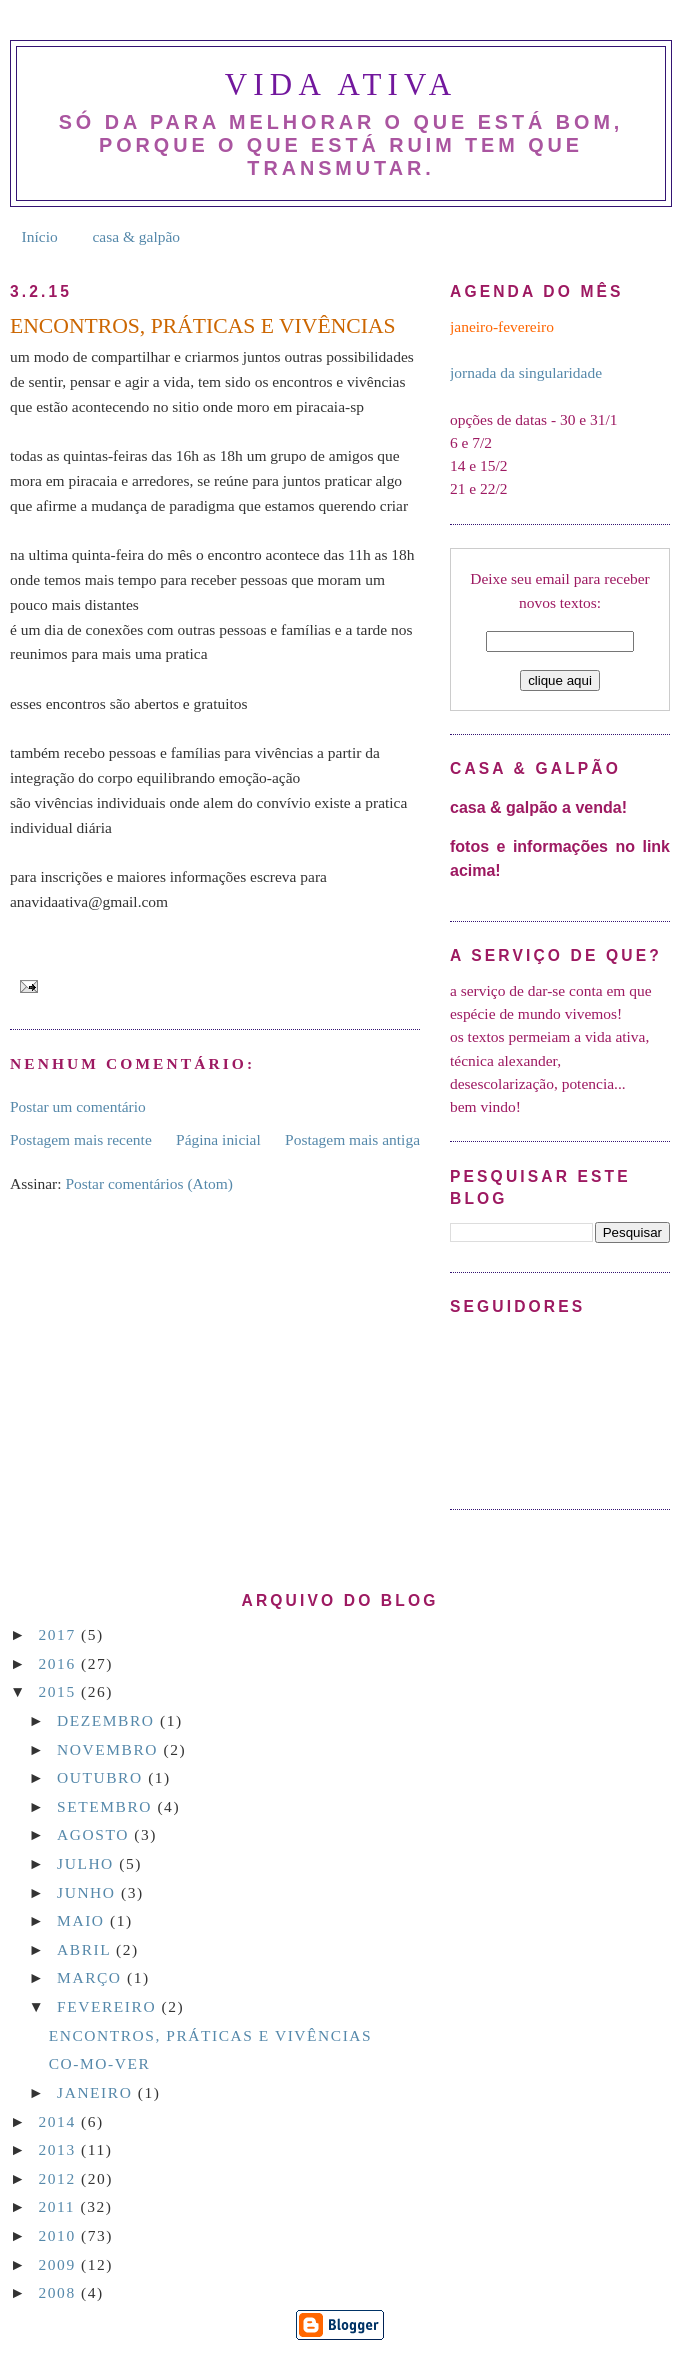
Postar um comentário (78, 1106)
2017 (60, 1634)
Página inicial (218, 1139)
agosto (95, 1834)
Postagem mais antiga (352, 1139)
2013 (60, 2149)
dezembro (108, 1720)
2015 (60, 1691)
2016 (60, 1663)
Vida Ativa (341, 84)
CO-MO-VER (100, 2063)
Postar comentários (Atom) (149, 1183)
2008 (60, 2292)
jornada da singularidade (526, 372)
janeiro (97, 2092)
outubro (102, 1777)
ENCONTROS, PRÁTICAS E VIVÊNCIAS (211, 2035)
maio (83, 1920)
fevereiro (109, 2006)
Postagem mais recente (81, 1139)
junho (89, 1892)
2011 (60, 2206)
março (92, 1977)
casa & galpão (136, 236)
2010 (60, 2235)
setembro (107, 1806)
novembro (110, 1749)
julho (88, 1863)
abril (86, 1949)
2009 (60, 2264)
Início (40, 236)
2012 (60, 2178)
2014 (60, 2121)
